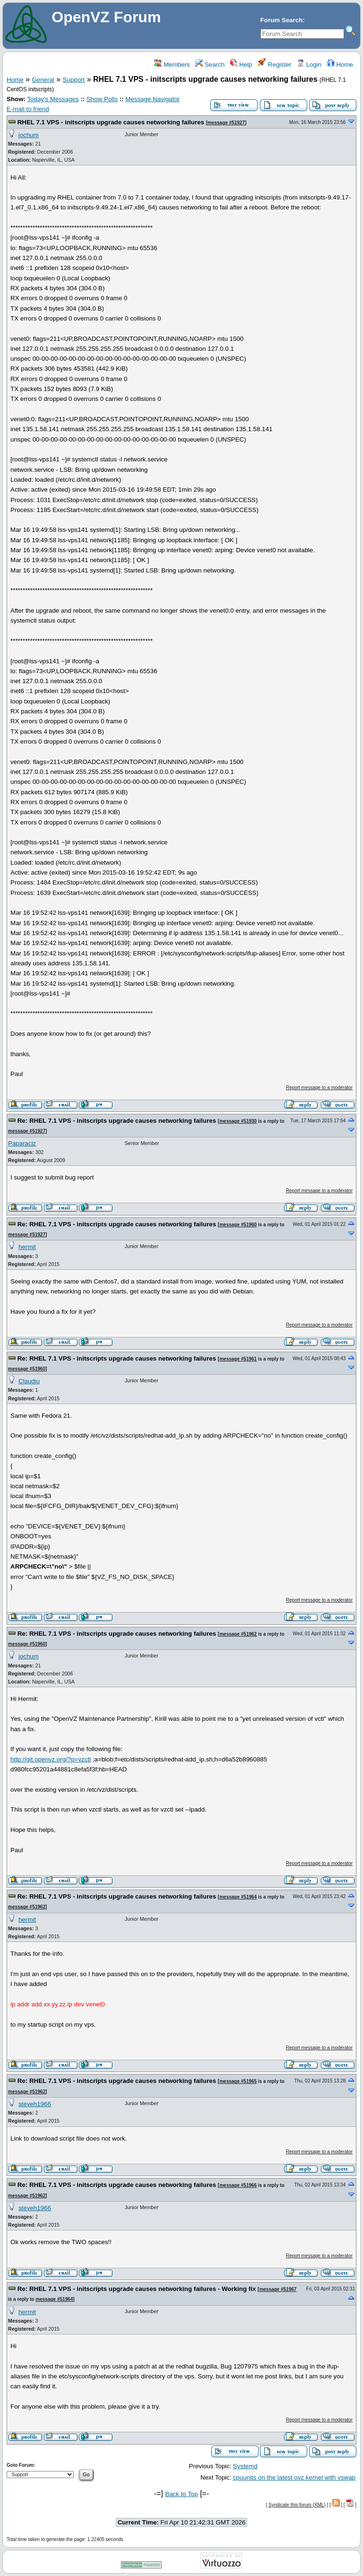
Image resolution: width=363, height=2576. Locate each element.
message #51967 (277, 2289)
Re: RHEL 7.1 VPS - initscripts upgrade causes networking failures (116, 1120)
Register (274, 64)
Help (241, 64)
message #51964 (238, 1896)
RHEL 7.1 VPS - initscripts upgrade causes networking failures (110, 122)
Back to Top (181, 2494)
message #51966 (238, 2185)
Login (309, 64)
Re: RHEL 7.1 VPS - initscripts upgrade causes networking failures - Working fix (136, 2288)
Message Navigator (152, 99)
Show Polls (102, 99)
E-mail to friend (28, 109)
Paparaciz (22, 1143)
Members (172, 64)
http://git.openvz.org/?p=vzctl (50, 1759)
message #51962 (238, 1634)
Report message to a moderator (319, 1087)
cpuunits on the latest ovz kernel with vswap (294, 2477)
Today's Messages (52, 99)
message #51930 (238, 1121)
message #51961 (238, 1359)
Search (210, 64)
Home (340, 64)
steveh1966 (34, 2104)
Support (74, 79)
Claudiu (29, 1381)
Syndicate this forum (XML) (297, 2504)
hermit (27, 1246)
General (43, 79)
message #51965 (238, 2081)
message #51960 (238, 1224)
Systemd (245, 2466)
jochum (28, 135)
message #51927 (226, 122)
